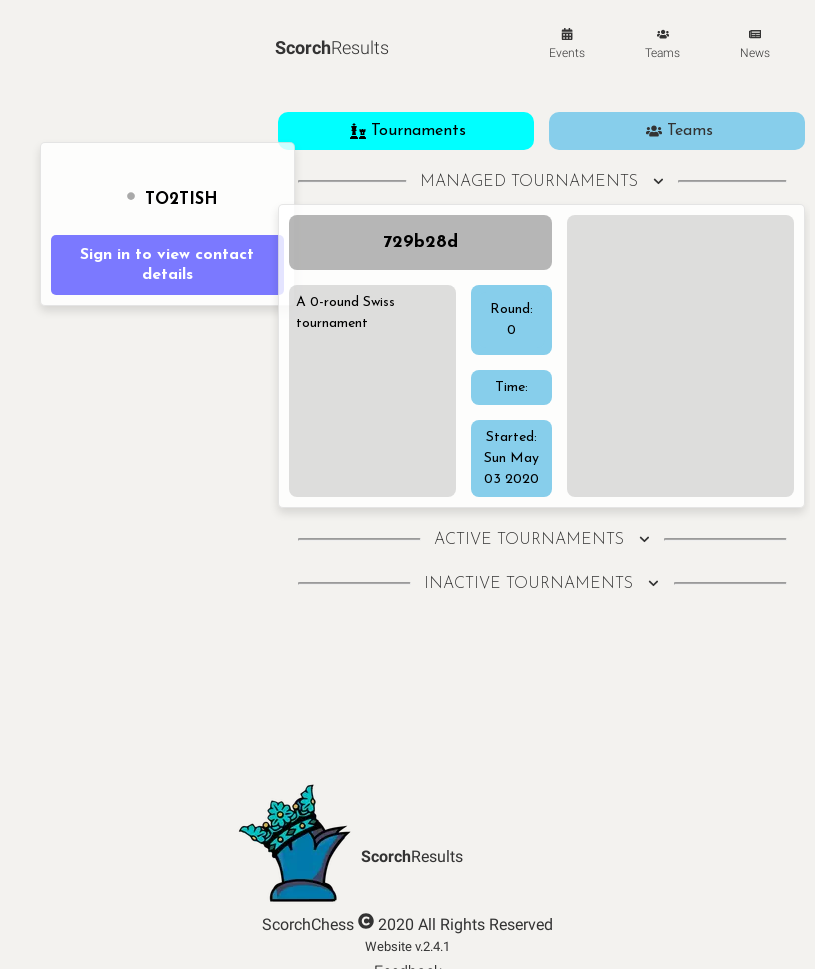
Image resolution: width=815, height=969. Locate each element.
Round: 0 (511, 320)
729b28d (420, 242)
